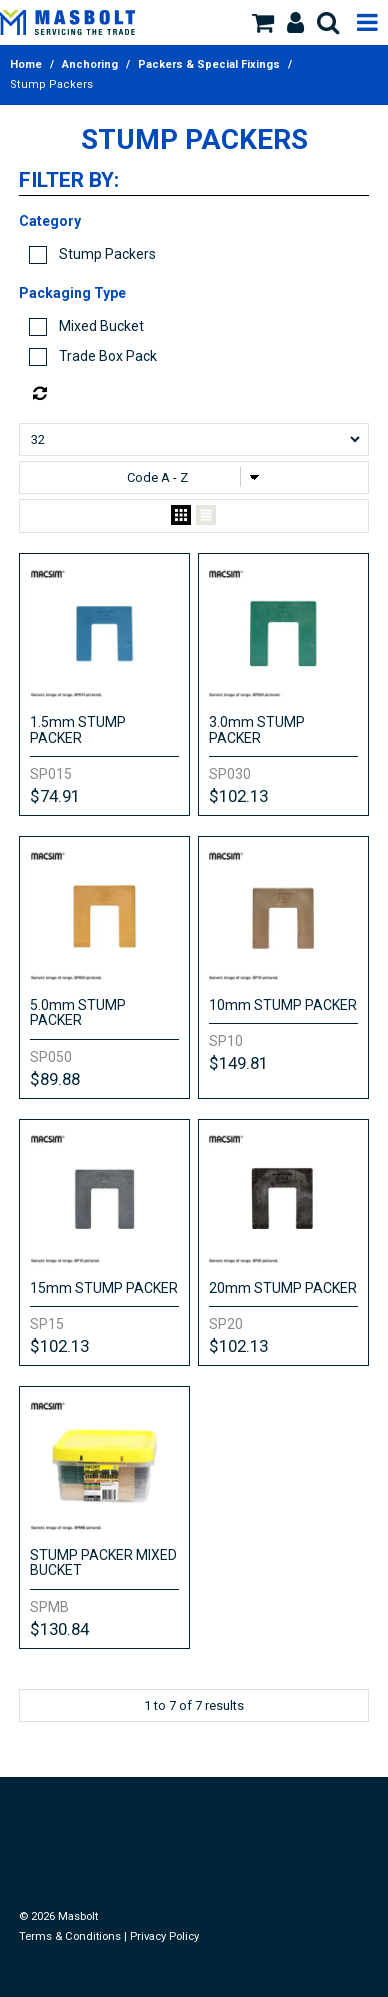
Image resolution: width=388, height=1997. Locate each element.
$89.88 (55, 1079)
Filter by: (69, 181)
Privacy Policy (164, 1936)
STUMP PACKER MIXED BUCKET (103, 1562)
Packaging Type (72, 293)
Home (26, 64)
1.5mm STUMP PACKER (78, 729)
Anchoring (90, 64)
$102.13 (238, 796)
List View (206, 516)
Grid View (181, 516)
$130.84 (59, 1629)
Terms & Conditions (70, 1936)
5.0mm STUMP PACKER (78, 1012)
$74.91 (55, 796)
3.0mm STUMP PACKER (257, 729)
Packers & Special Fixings (209, 64)
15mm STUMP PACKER (104, 1288)
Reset (198, 394)
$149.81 (238, 1063)
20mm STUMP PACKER (283, 1288)
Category (50, 221)
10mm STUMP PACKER (283, 1005)
